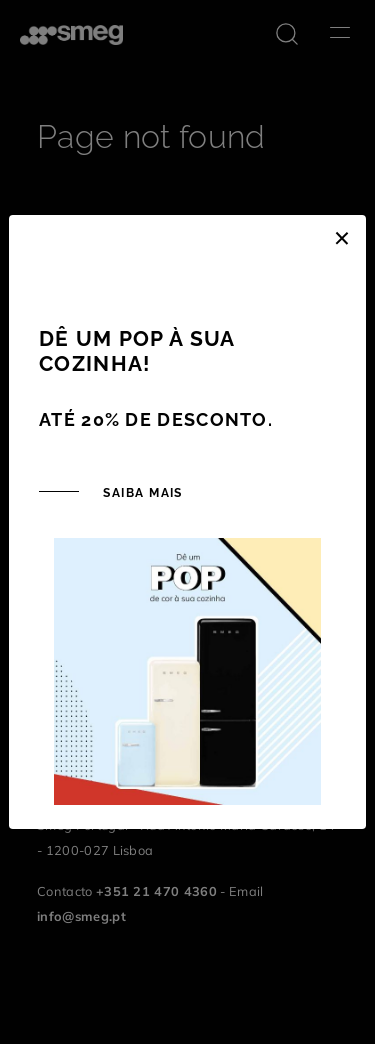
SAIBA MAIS (141, 493)
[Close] (342, 235)
